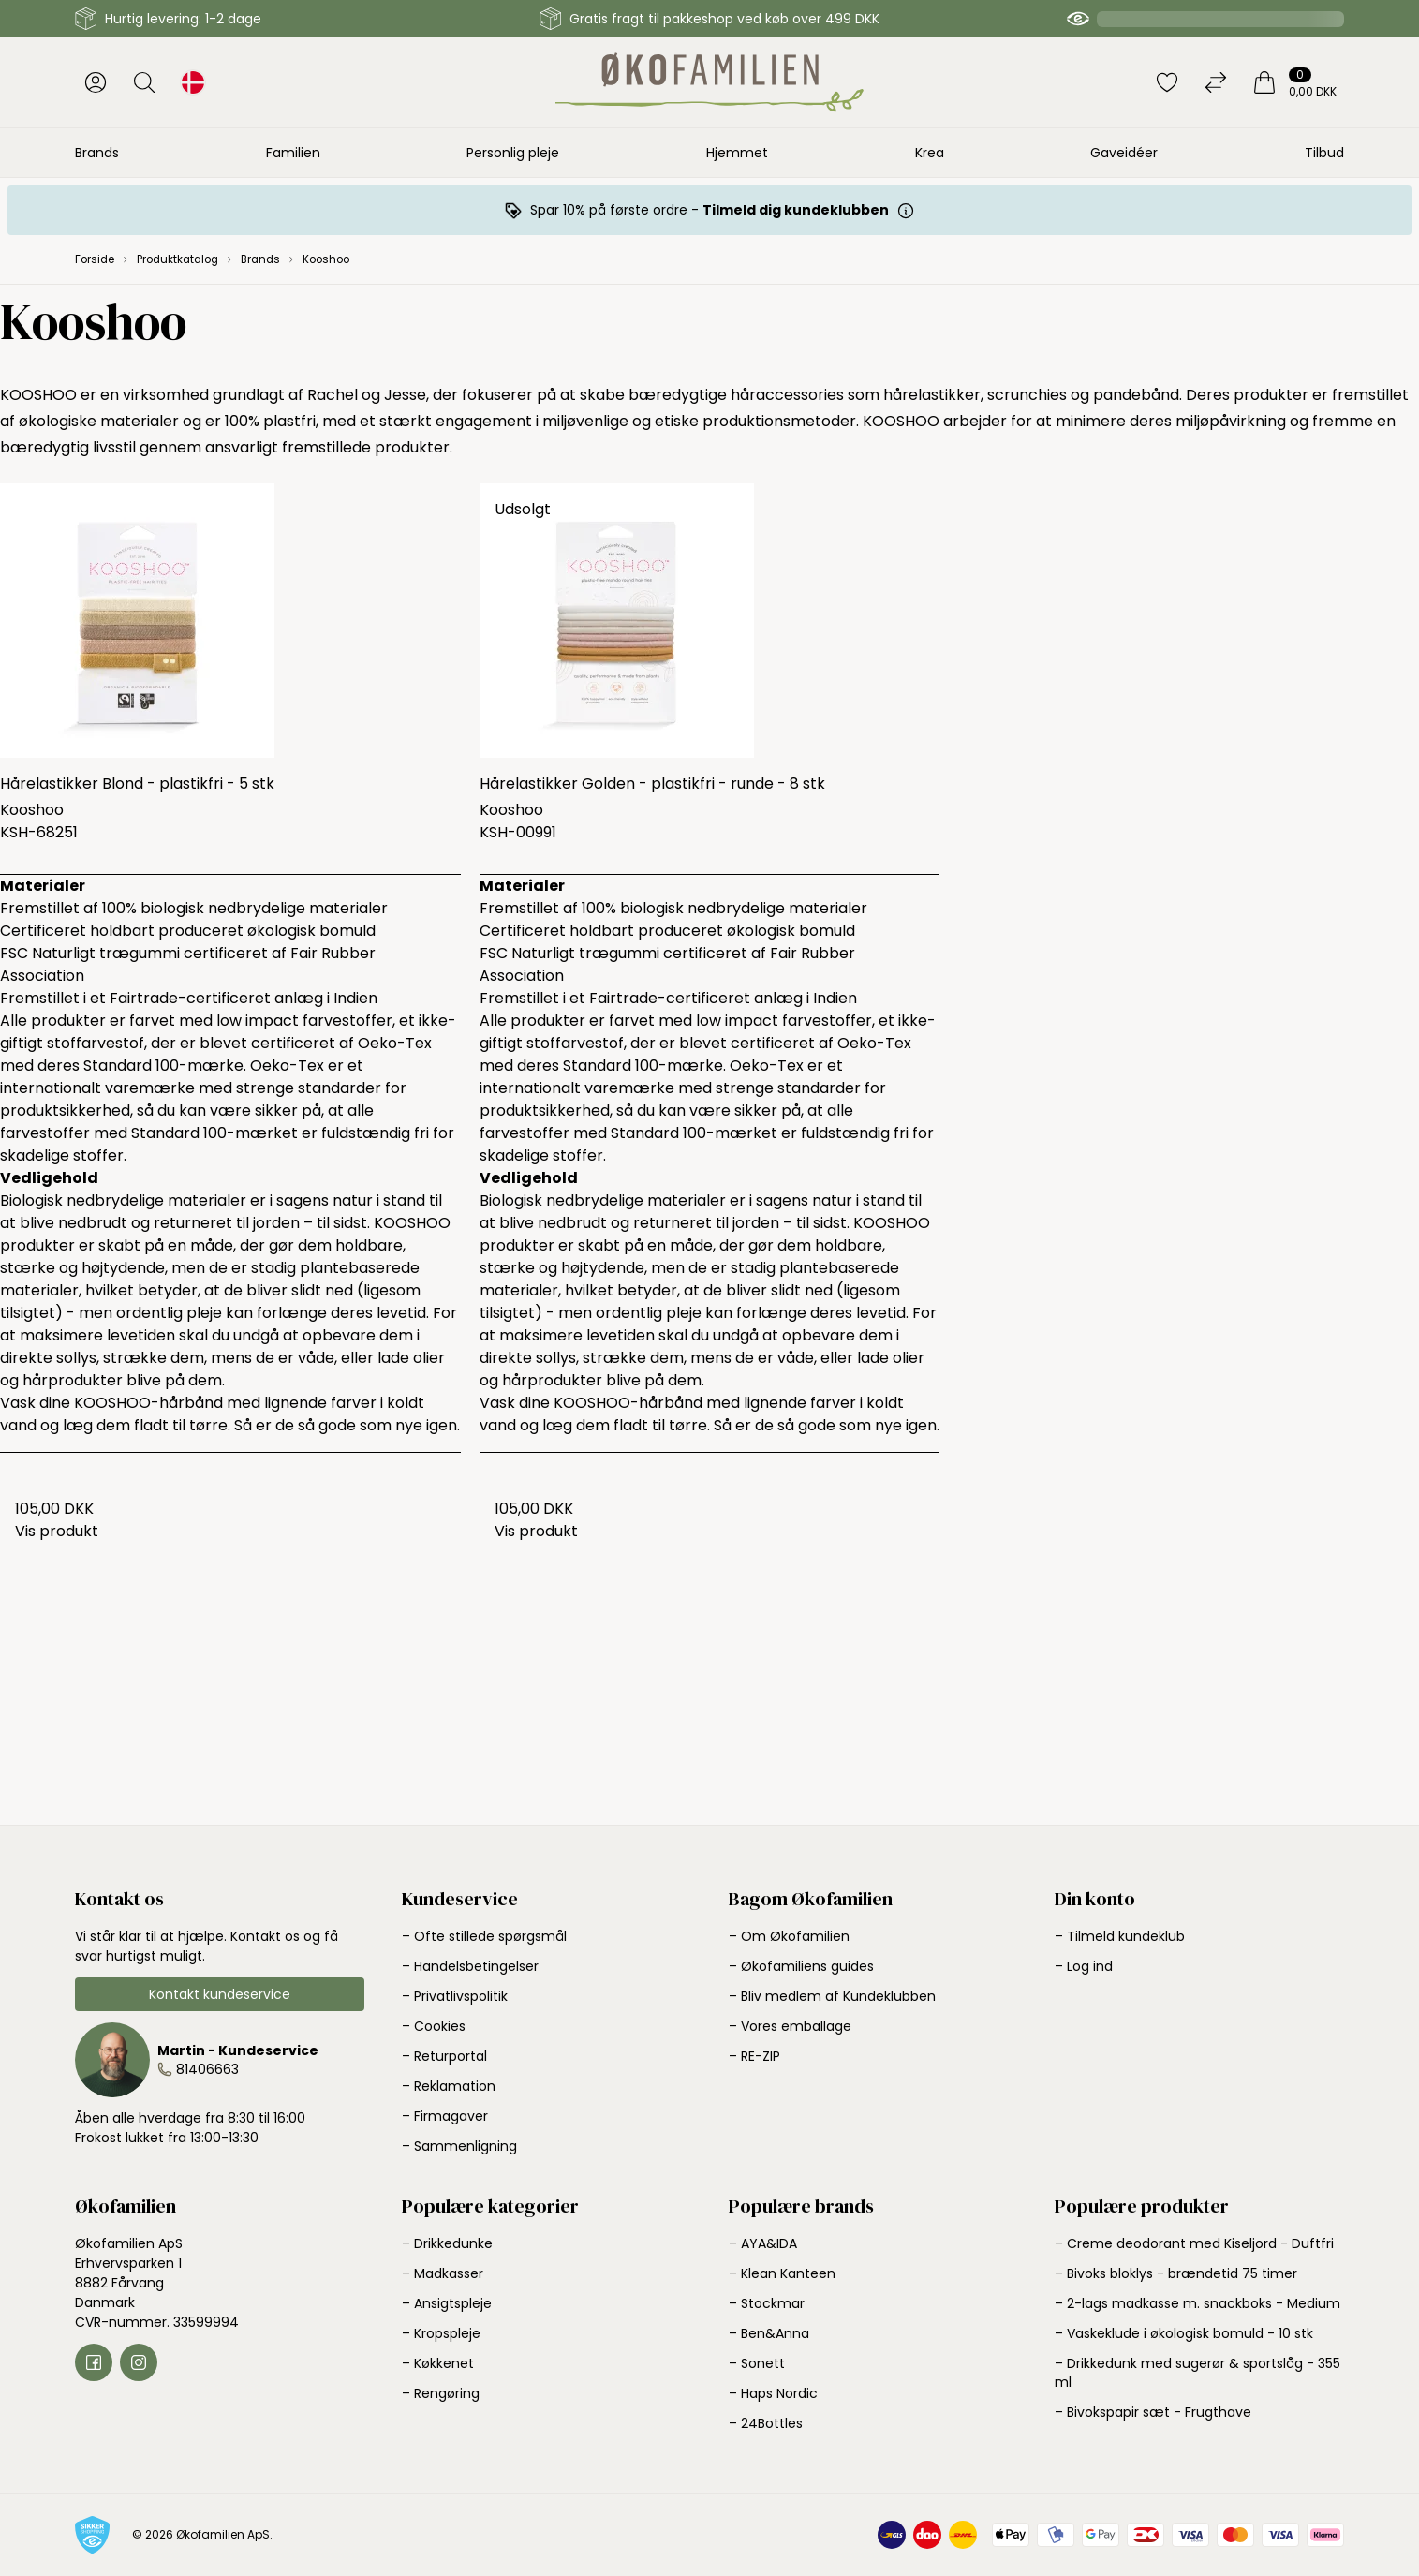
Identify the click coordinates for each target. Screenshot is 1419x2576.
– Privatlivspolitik (455, 1996)
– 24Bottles (766, 2423)
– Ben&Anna (769, 2333)
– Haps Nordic (773, 2393)
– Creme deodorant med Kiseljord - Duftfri (1194, 2243)
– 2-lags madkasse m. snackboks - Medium (1197, 2303)
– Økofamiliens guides (801, 1966)
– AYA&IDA (763, 2243)
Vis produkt (56, 1531)
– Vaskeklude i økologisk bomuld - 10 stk (1184, 2333)
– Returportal (444, 2056)
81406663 (207, 2069)
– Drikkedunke (447, 2243)
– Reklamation (448, 2086)
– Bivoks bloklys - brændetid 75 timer (1176, 2273)
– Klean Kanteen (782, 2273)
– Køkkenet (438, 2363)
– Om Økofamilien (789, 1936)
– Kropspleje (441, 2333)
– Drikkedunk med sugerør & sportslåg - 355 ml (1197, 2372)
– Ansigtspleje (447, 2303)
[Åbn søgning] (144, 82)
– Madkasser (442, 2273)
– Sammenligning (459, 2146)
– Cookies (434, 2026)
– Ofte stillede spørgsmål (484, 1936)
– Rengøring (441, 2393)
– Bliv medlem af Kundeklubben (832, 1996)
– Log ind (1084, 1966)
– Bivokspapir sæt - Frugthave (1153, 2412)
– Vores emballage (790, 2026)
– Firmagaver (445, 2116)
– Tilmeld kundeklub (1120, 1936)
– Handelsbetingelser (470, 1966)
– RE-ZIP (754, 2056)
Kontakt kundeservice (219, 1994)
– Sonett (757, 2363)
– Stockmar (767, 2303)
